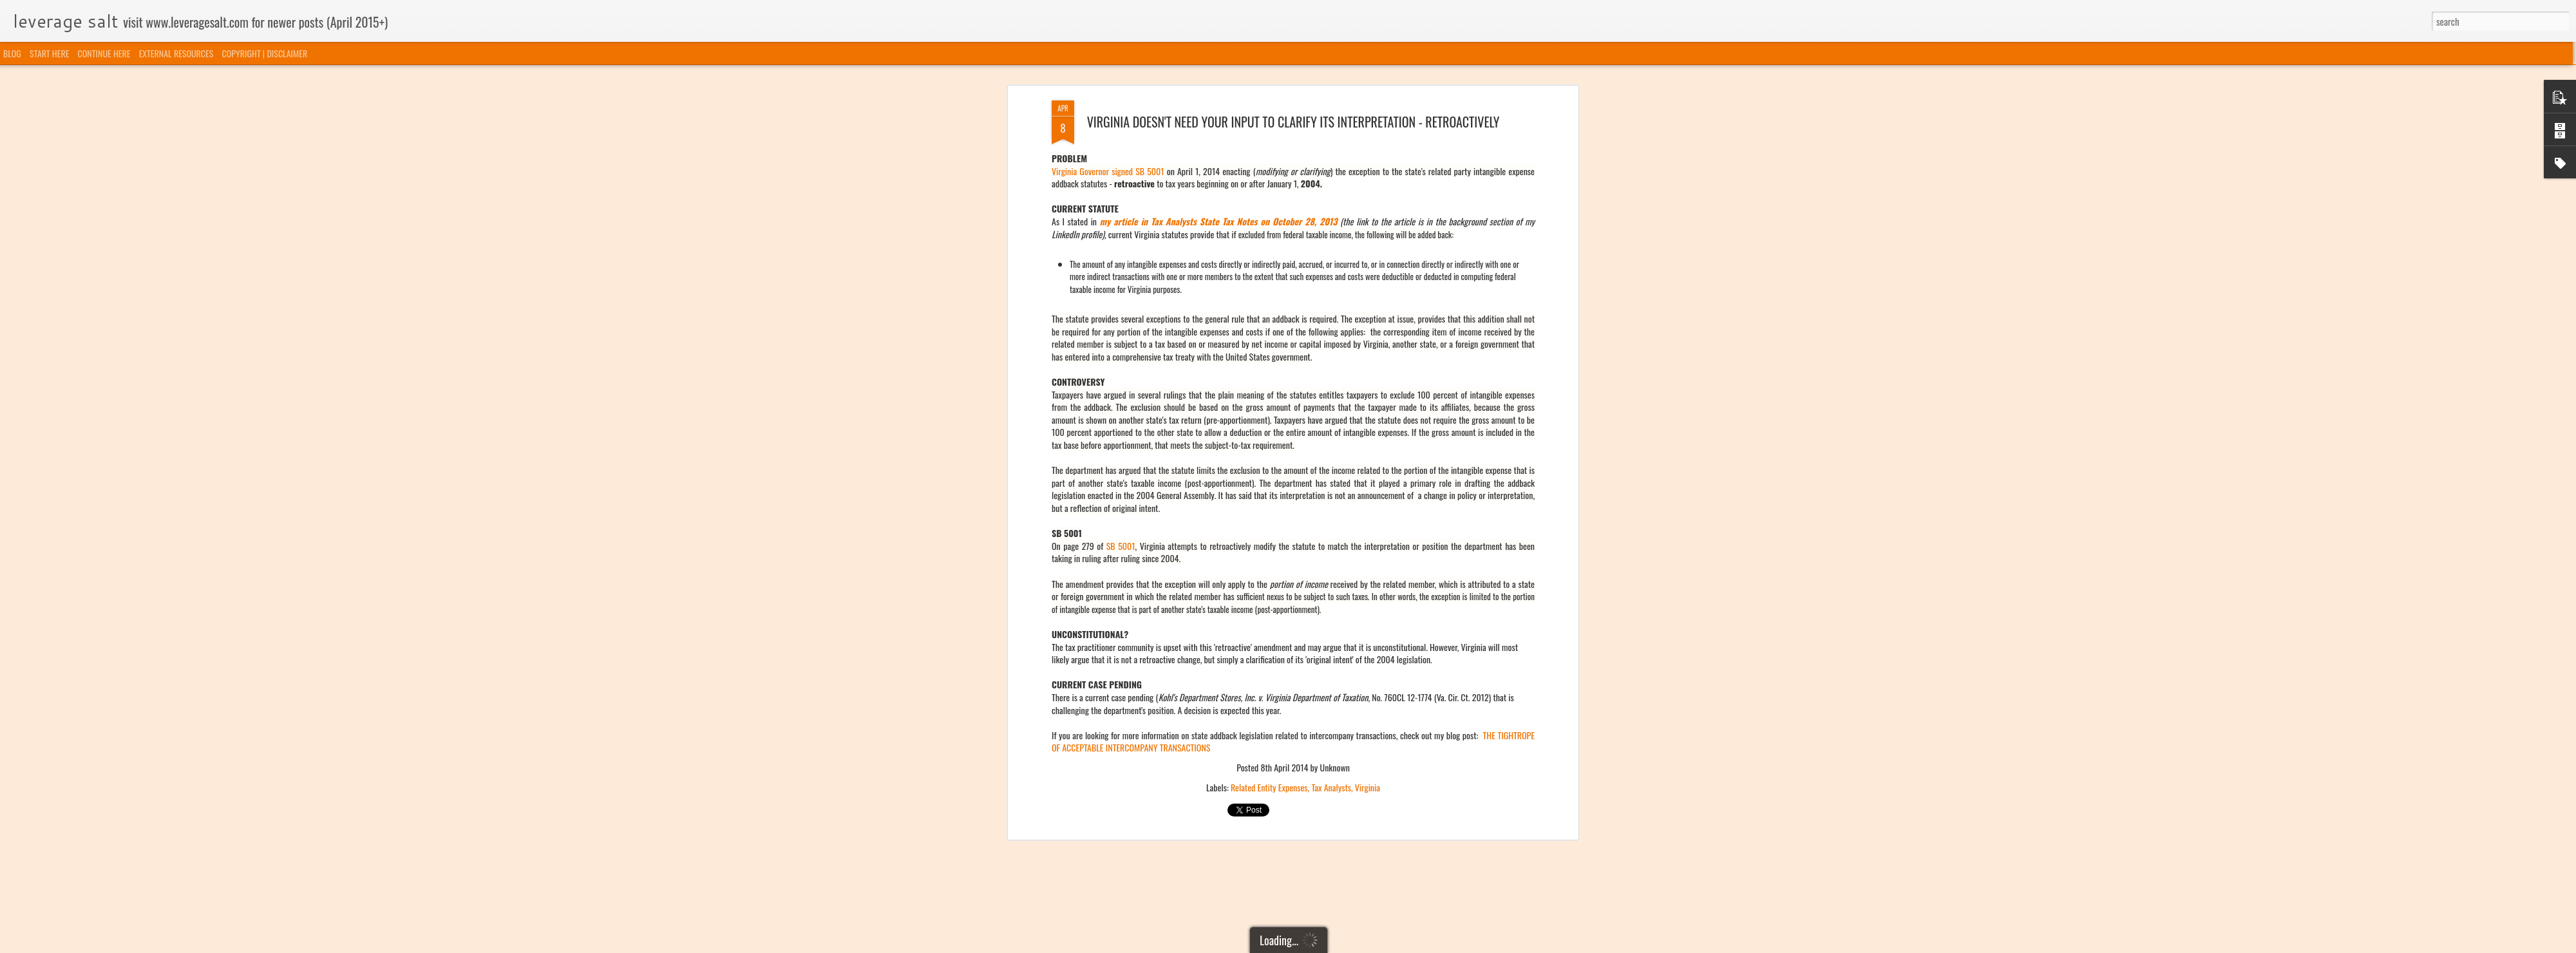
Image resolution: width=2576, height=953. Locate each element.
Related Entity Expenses (1269, 357)
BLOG (12, 53)
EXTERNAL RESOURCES (176, 53)
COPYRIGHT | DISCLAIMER (265, 53)
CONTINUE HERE (104, 53)
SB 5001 (1120, 115)
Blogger (1353, 944)
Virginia (1367, 357)
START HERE (49, 53)
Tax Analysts (1331, 357)
